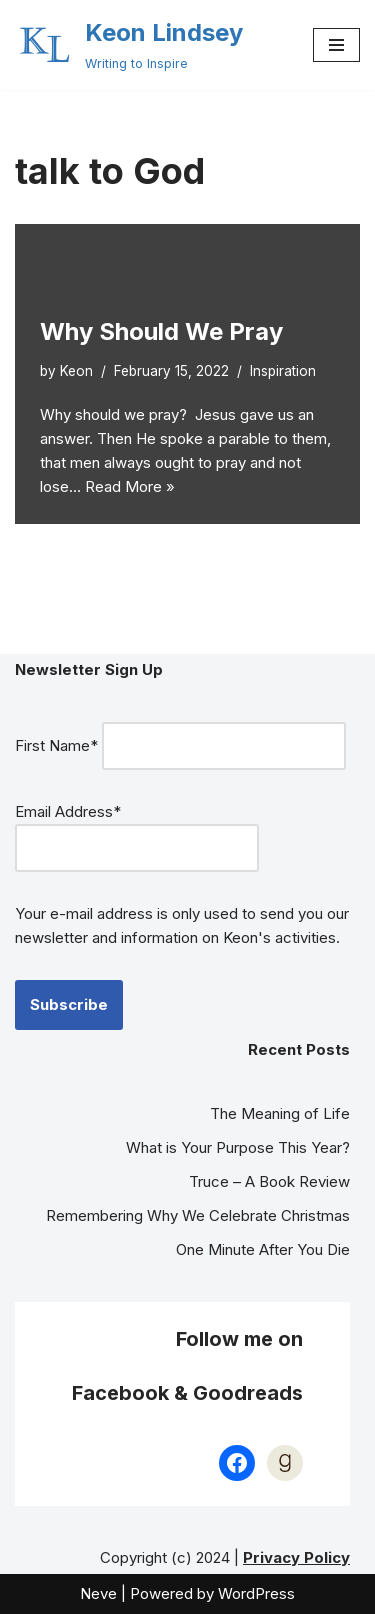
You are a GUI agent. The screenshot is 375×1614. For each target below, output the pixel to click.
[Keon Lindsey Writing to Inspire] (129, 45)
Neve (98, 1593)
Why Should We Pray (161, 331)
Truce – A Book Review (269, 1181)
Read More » (130, 486)
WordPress (256, 1593)
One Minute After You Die (263, 1249)
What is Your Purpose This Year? (238, 1147)
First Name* (56, 745)
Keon (76, 371)
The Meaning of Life (280, 1113)
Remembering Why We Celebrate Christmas (198, 1215)
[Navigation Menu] (336, 45)
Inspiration (283, 371)
